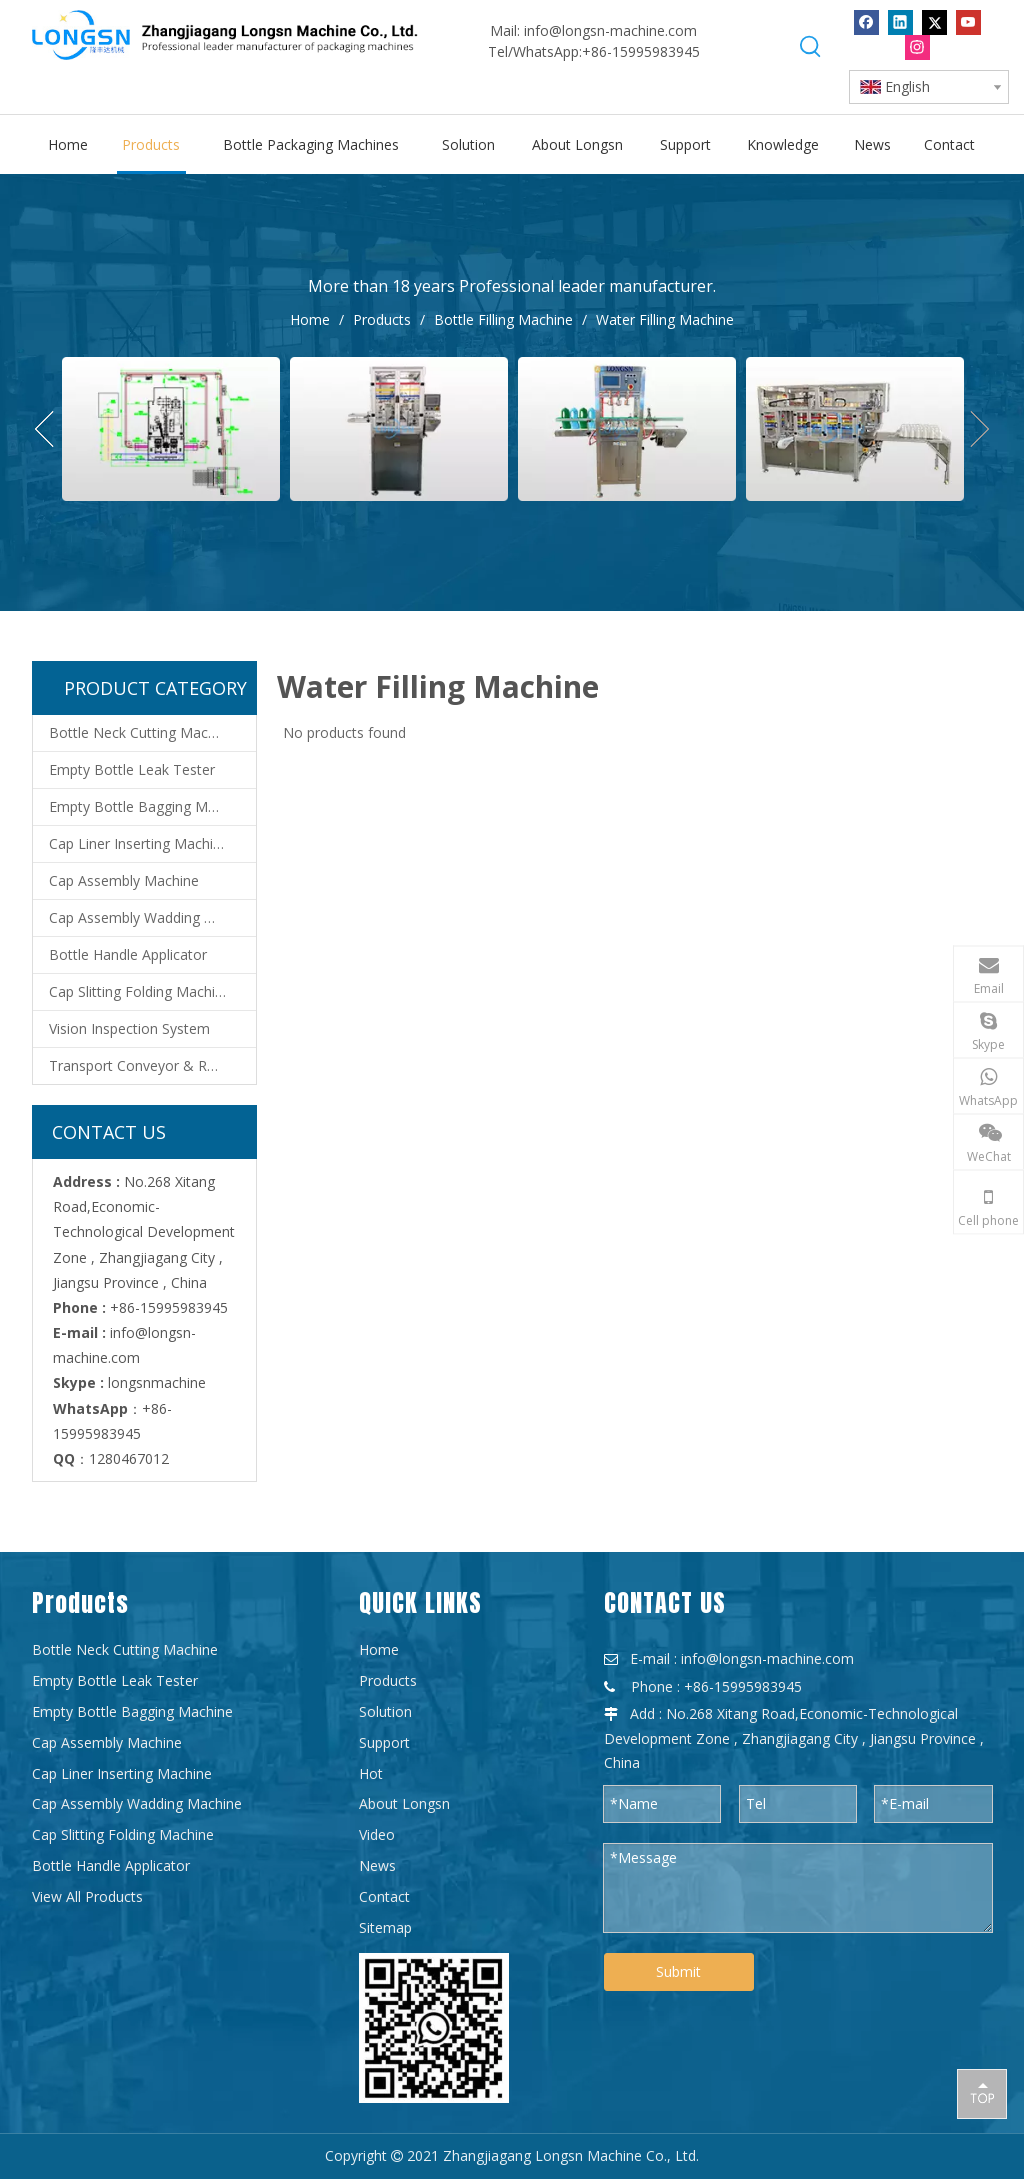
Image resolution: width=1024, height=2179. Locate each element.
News (377, 1865)
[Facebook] (866, 22)
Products (388, 1680)
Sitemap (385, 1927)
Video (377, 1834)
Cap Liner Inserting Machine (139, 843)
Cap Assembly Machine (124, 880)
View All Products (87, 1896)
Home (379, 1649)
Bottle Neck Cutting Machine (142, 732)
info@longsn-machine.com (610, 30)
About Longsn (404, 1803)
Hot (371, 1773)
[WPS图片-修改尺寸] (434, 2028)
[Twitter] (934, 22)
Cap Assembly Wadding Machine (152, 917)
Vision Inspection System (129, 1028)
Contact (384, 1896)
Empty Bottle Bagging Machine (149, 806)
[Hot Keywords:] (811, 47)
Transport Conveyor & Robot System (152, 1065)
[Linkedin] (900, 22)
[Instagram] (917, 47)
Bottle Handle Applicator (128, 954)
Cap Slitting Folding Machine (140, 991)
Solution (385, 1711)
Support (384, 1742)
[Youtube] (968, 22)
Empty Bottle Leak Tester (132, 769)
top (982, 2093)
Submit (678, 1971)
